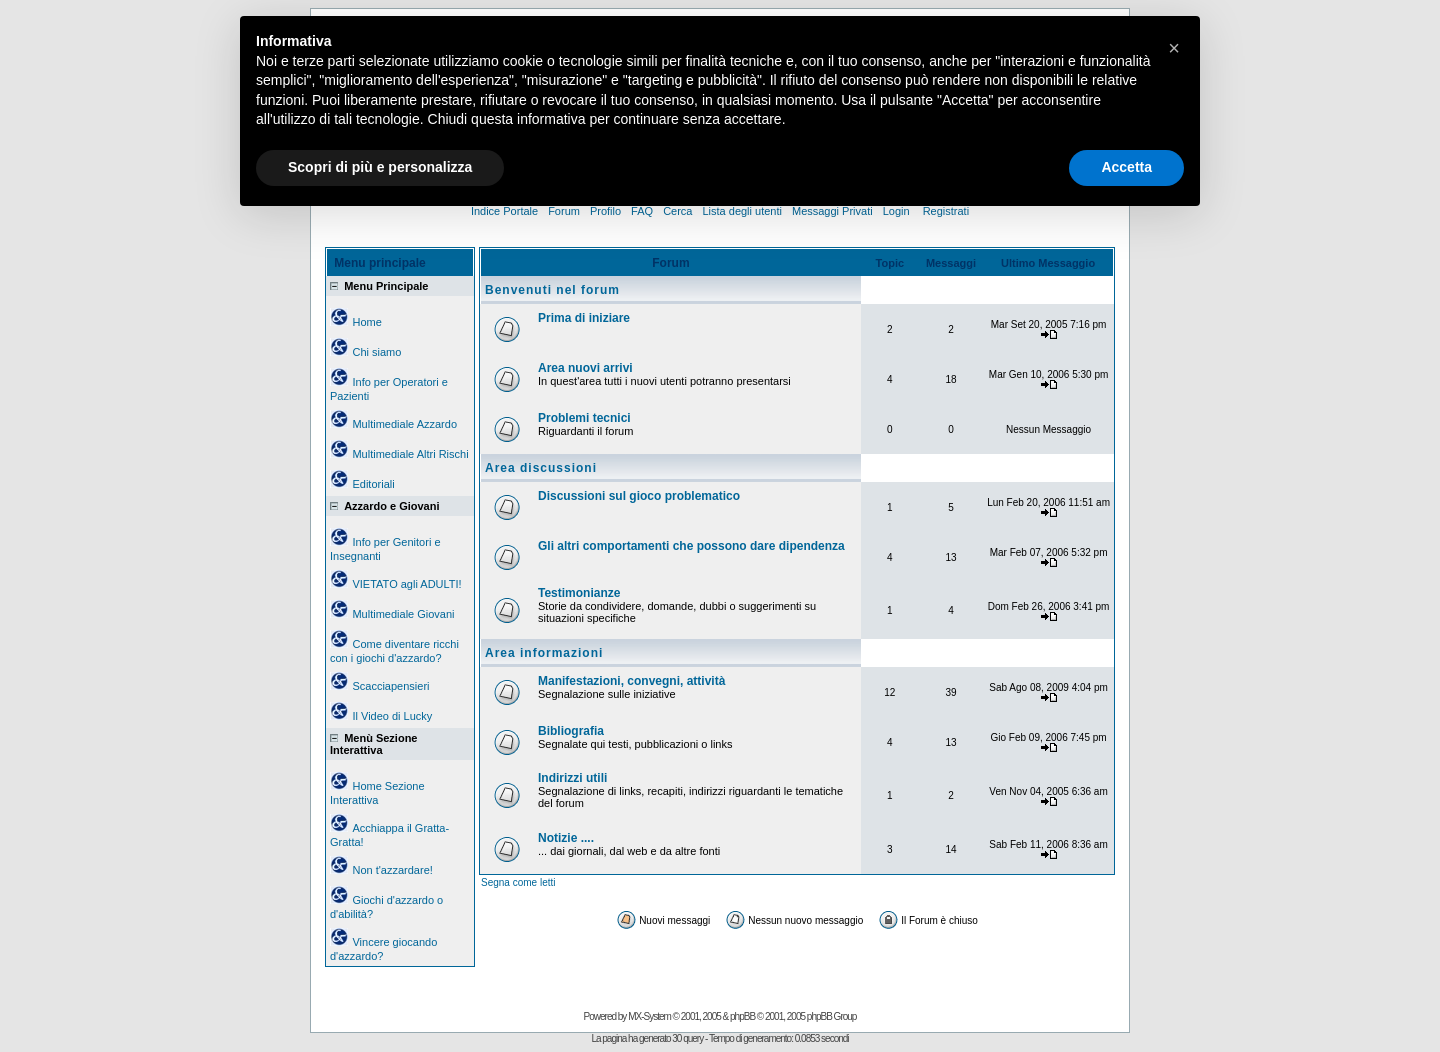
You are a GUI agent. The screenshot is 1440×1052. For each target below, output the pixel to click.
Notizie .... (566, 838)
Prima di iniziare (584, 318)
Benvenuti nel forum (552, 290)
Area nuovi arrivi (585, 368)
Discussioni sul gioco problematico (639, 496)
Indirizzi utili (572, 778)
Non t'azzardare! (392, 870)
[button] (1174, 48)
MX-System (649, 1016)
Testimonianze (579, 593)
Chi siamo (376, 352)
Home (366, 322)
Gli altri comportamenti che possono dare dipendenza (691, 546)
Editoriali (373, 484)
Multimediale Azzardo (404, 424)
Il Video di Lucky (392, 716)
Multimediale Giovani (403, 614)
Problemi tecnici (584, 418)
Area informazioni (544, 653)
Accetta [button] (1126, 167)
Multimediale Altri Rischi (410, 454)
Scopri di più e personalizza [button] (380, 167)
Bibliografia (571, 731)
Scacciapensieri (390, 686)
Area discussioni (541, 468)
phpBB (742, 1016)
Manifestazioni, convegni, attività (631, 681)
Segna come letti (518, 882)
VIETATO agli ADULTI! (406, 584)
